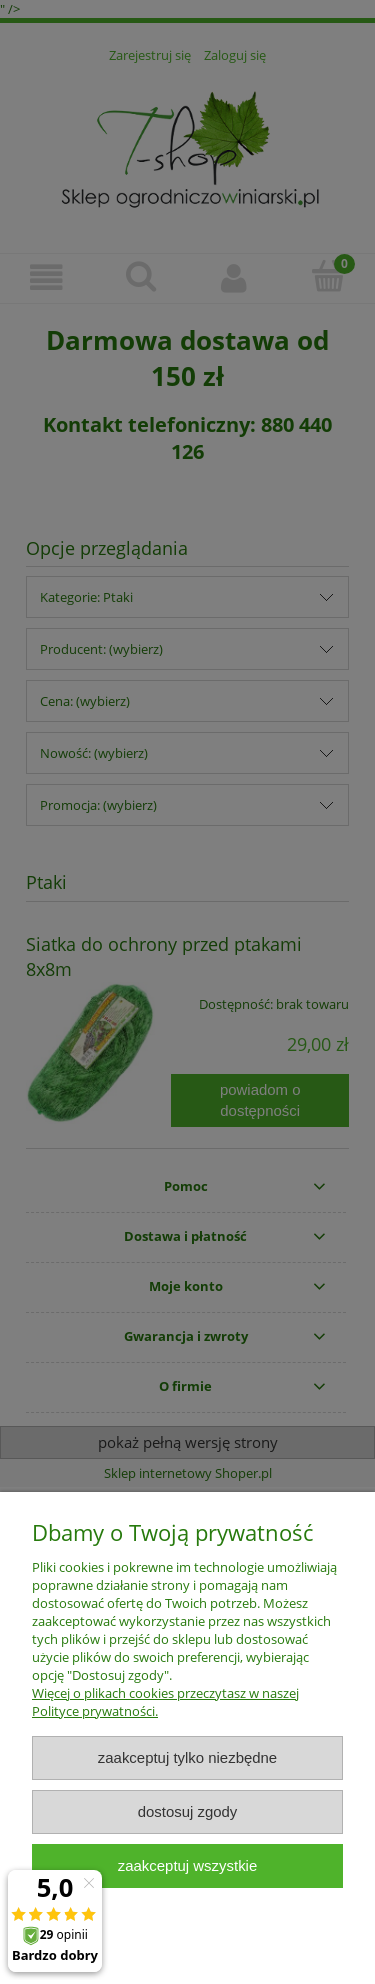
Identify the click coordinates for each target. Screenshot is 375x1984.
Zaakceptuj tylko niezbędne (187, 1757)
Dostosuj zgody (188, 1811)
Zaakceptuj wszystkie (187, 1865)
